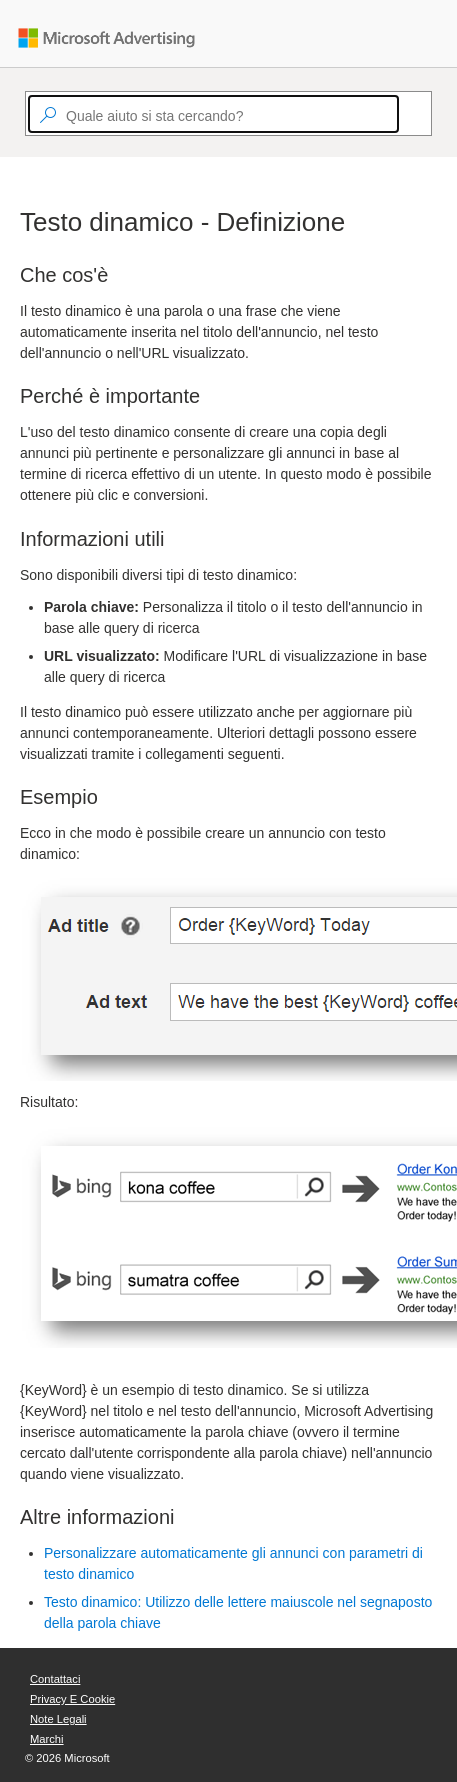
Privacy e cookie (72, 1699)
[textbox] (213, 114)
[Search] (408, 114)
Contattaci (55, 1679)
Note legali (58, 1719)
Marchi (47, 1739)
